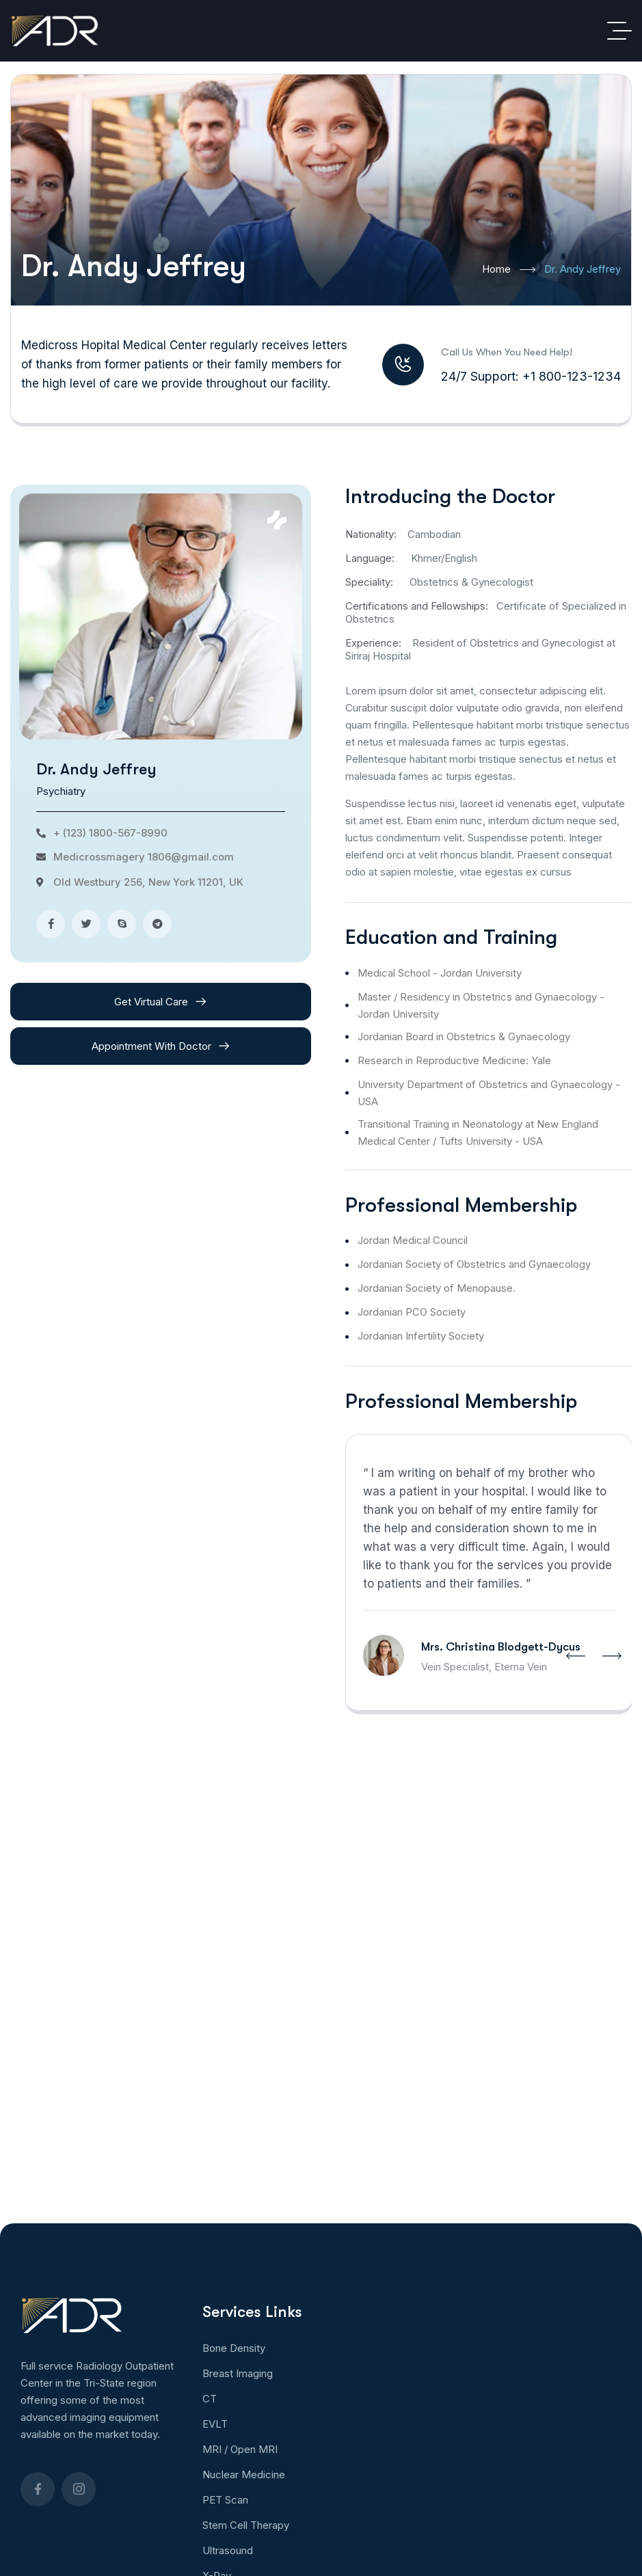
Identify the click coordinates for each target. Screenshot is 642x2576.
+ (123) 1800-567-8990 (110, 832)
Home (508, 269)
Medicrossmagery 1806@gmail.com (143, 856)
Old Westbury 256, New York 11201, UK (148, 882)
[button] (575, 1656)
